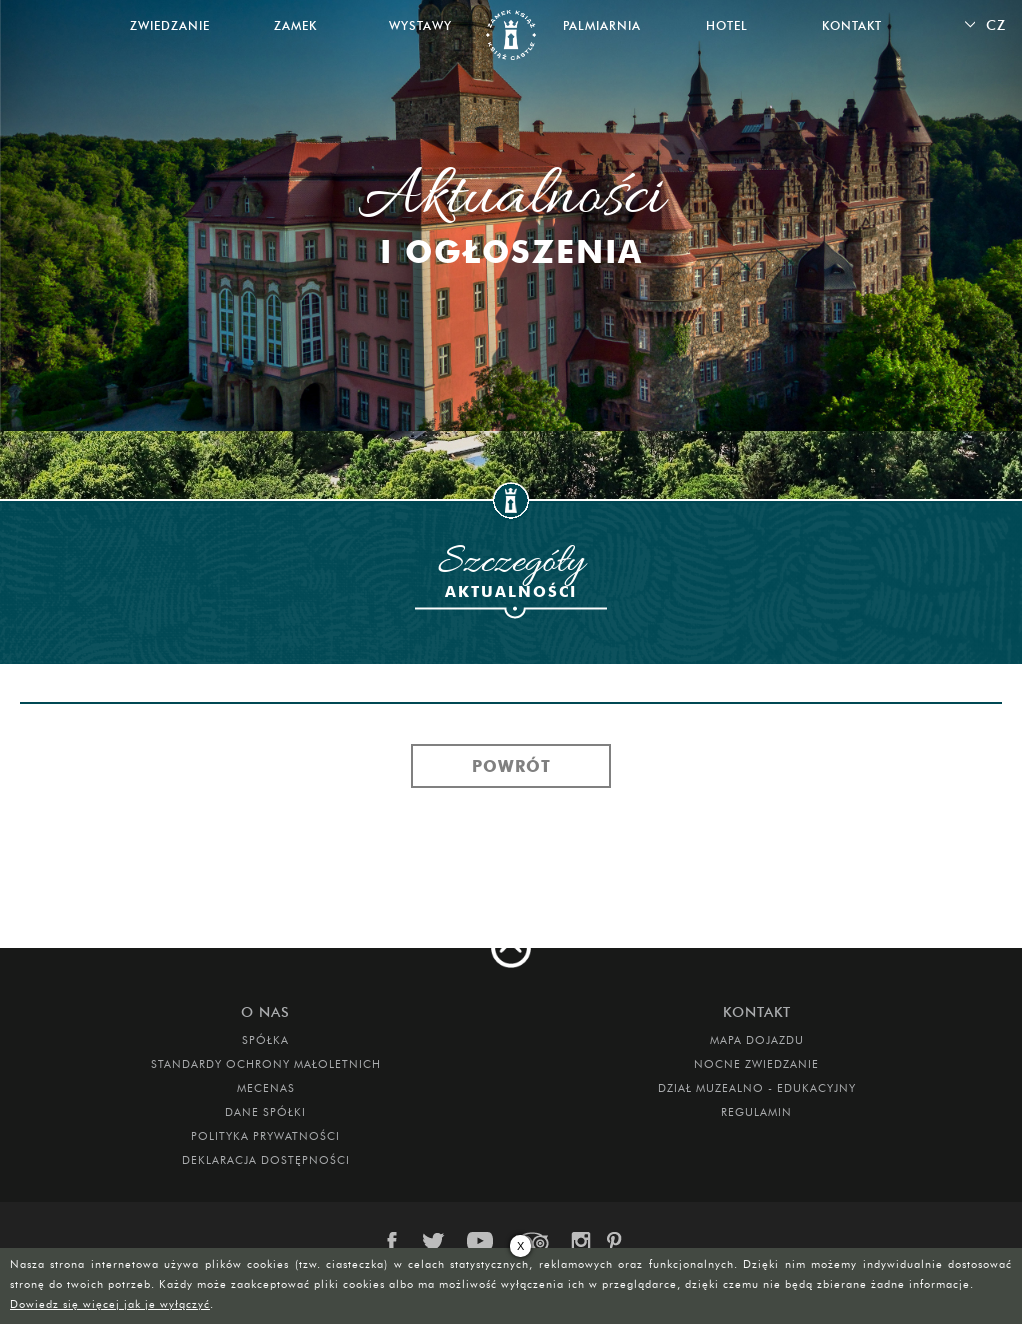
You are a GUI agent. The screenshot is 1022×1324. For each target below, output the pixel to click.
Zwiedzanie (170, 25)
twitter (437, 1242)
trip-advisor (533, 1242)
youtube (482, 1242)
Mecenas (266, 1088)
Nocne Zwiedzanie (756, 1064)
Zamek (295, 25)
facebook (402, 1242)
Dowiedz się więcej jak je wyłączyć (110, 1304)
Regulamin (756, 1112)
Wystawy (420, 25)
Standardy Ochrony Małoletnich (266, 1064)
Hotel (727, 25)
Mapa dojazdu (757, 1040)
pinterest (621, 1242)
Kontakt (852, 25)
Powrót (511, 766)
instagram (580, 1242)
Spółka (265, 1040)
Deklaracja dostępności (266, 1160)
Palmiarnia (602, 25)
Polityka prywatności (265, 1136)
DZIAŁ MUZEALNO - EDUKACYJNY (757, 1088)
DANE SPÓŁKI (265, 1112)
